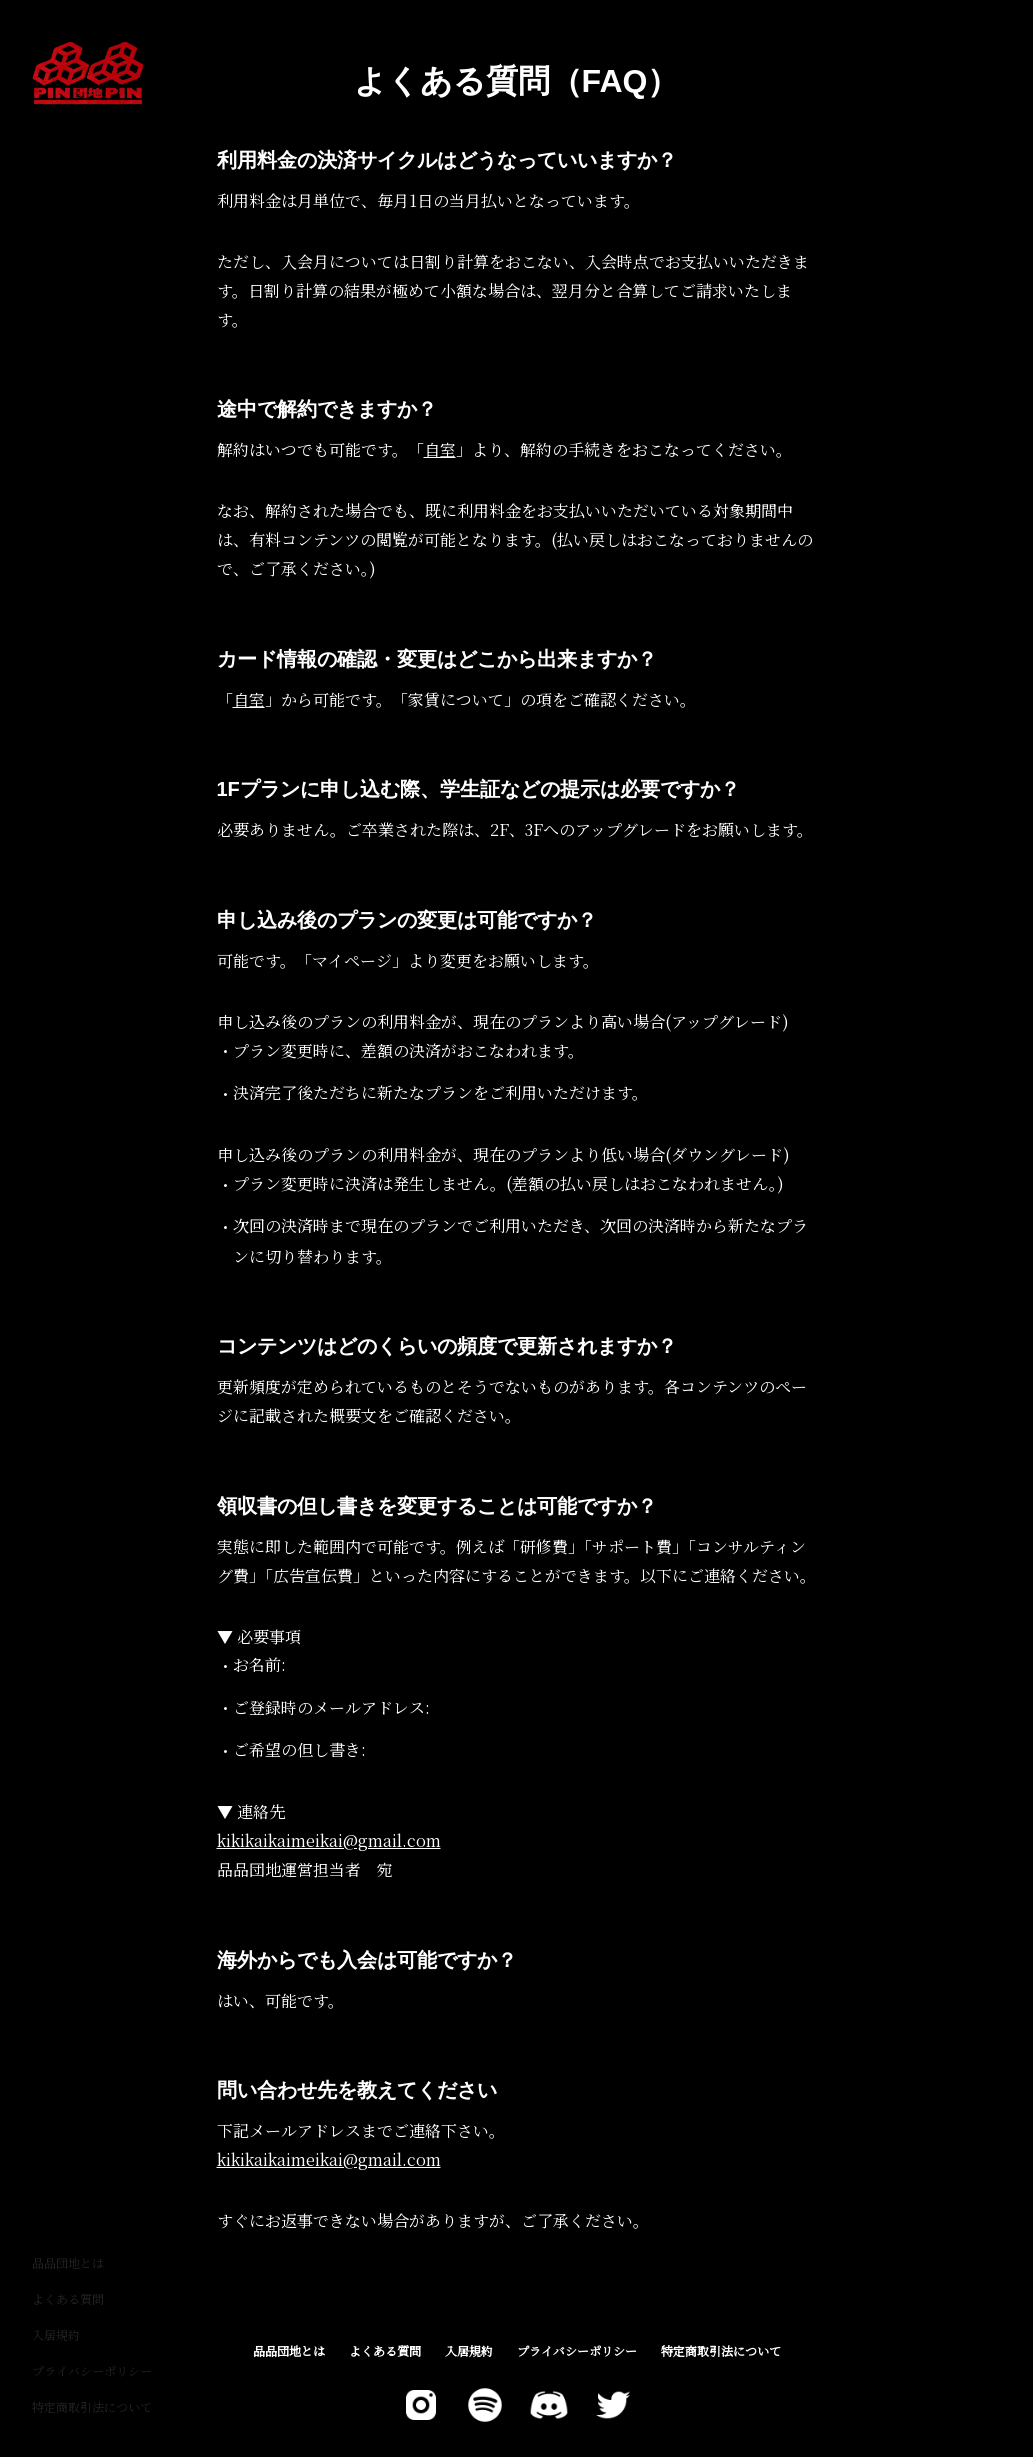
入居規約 (56, 2334)
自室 (440, 449)
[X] (613, 2405)
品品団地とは (68, 2262)
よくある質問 (68, 2298)
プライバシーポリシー (92, 2370)
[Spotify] (485, 2405)
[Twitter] (421, 2405)
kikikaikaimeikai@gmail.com (329, 1840)
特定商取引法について (92, 2406)
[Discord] (549, 2405)
